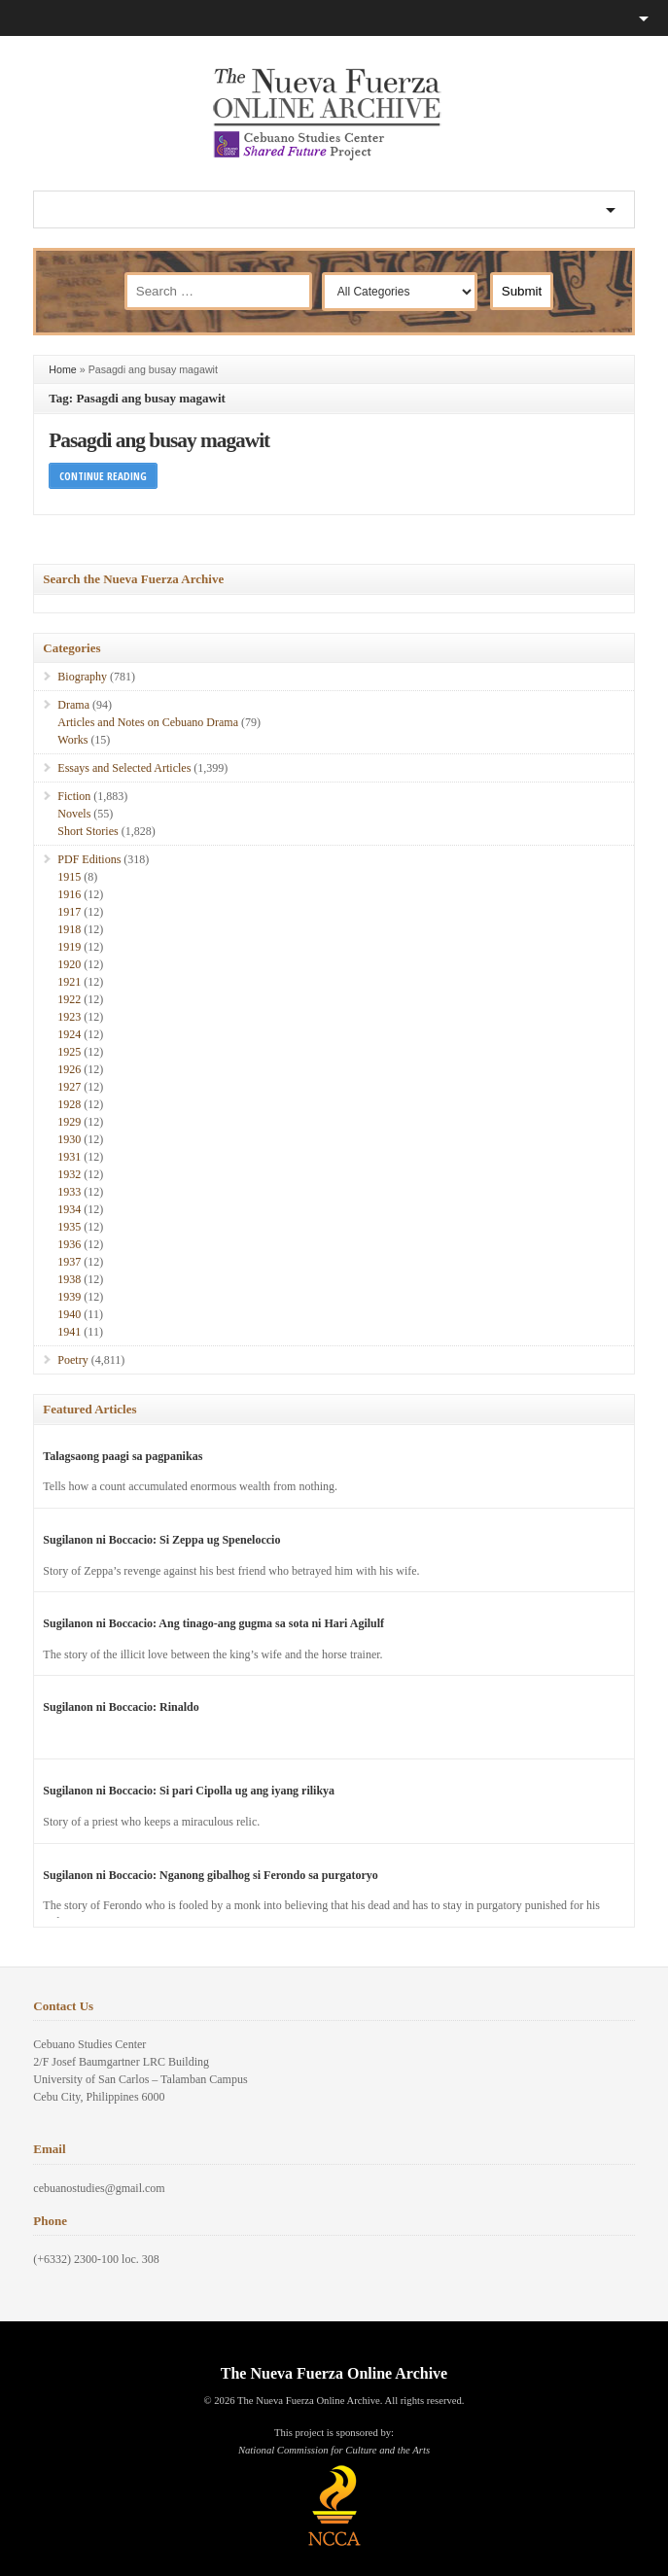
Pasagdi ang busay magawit (159, 440)
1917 (69, 912)
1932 (69, 1174)
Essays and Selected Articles (124, 768)
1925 (69, 1052)
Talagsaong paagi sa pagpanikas (122, 1456)
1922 (69, 999)
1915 (69, 877)
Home (62, 369)
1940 (69, 1314)
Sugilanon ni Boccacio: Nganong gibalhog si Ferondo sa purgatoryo (210, 1875)
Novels (73, 813)
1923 (69, 1017)
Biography (82, 676)
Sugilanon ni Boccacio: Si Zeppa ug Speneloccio (161, 1540)
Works (72, 740)
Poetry (72, 1360)
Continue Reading (103, 476)
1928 (69, 1104)
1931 (69, 1157)
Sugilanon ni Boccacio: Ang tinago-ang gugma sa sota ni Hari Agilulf (213, 1623)
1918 (69, 929)
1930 (69, 1139)
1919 (69, 947)
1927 (69, 1087)
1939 (69, 1297)
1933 (69, 1192)
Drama (73, 705)
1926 (69, 1069)
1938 (69, 1279)
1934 (69, 1209)
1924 (69, 1034)
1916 (69, 894)
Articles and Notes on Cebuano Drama (147, 722)
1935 (69, 1227)
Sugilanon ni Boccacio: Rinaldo (120, 1707)
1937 (69, 1262)
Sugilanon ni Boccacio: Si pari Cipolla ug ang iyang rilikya (188, 1790)
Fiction (73, 796)
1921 (69, 982)
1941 (69, 1332)
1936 (69, 1244)
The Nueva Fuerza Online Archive (334, 2373)
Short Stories (87, 831)
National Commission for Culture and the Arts (334, 2450)
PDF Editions (89, 859)
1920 (69, 964)
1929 (69, 1122)
